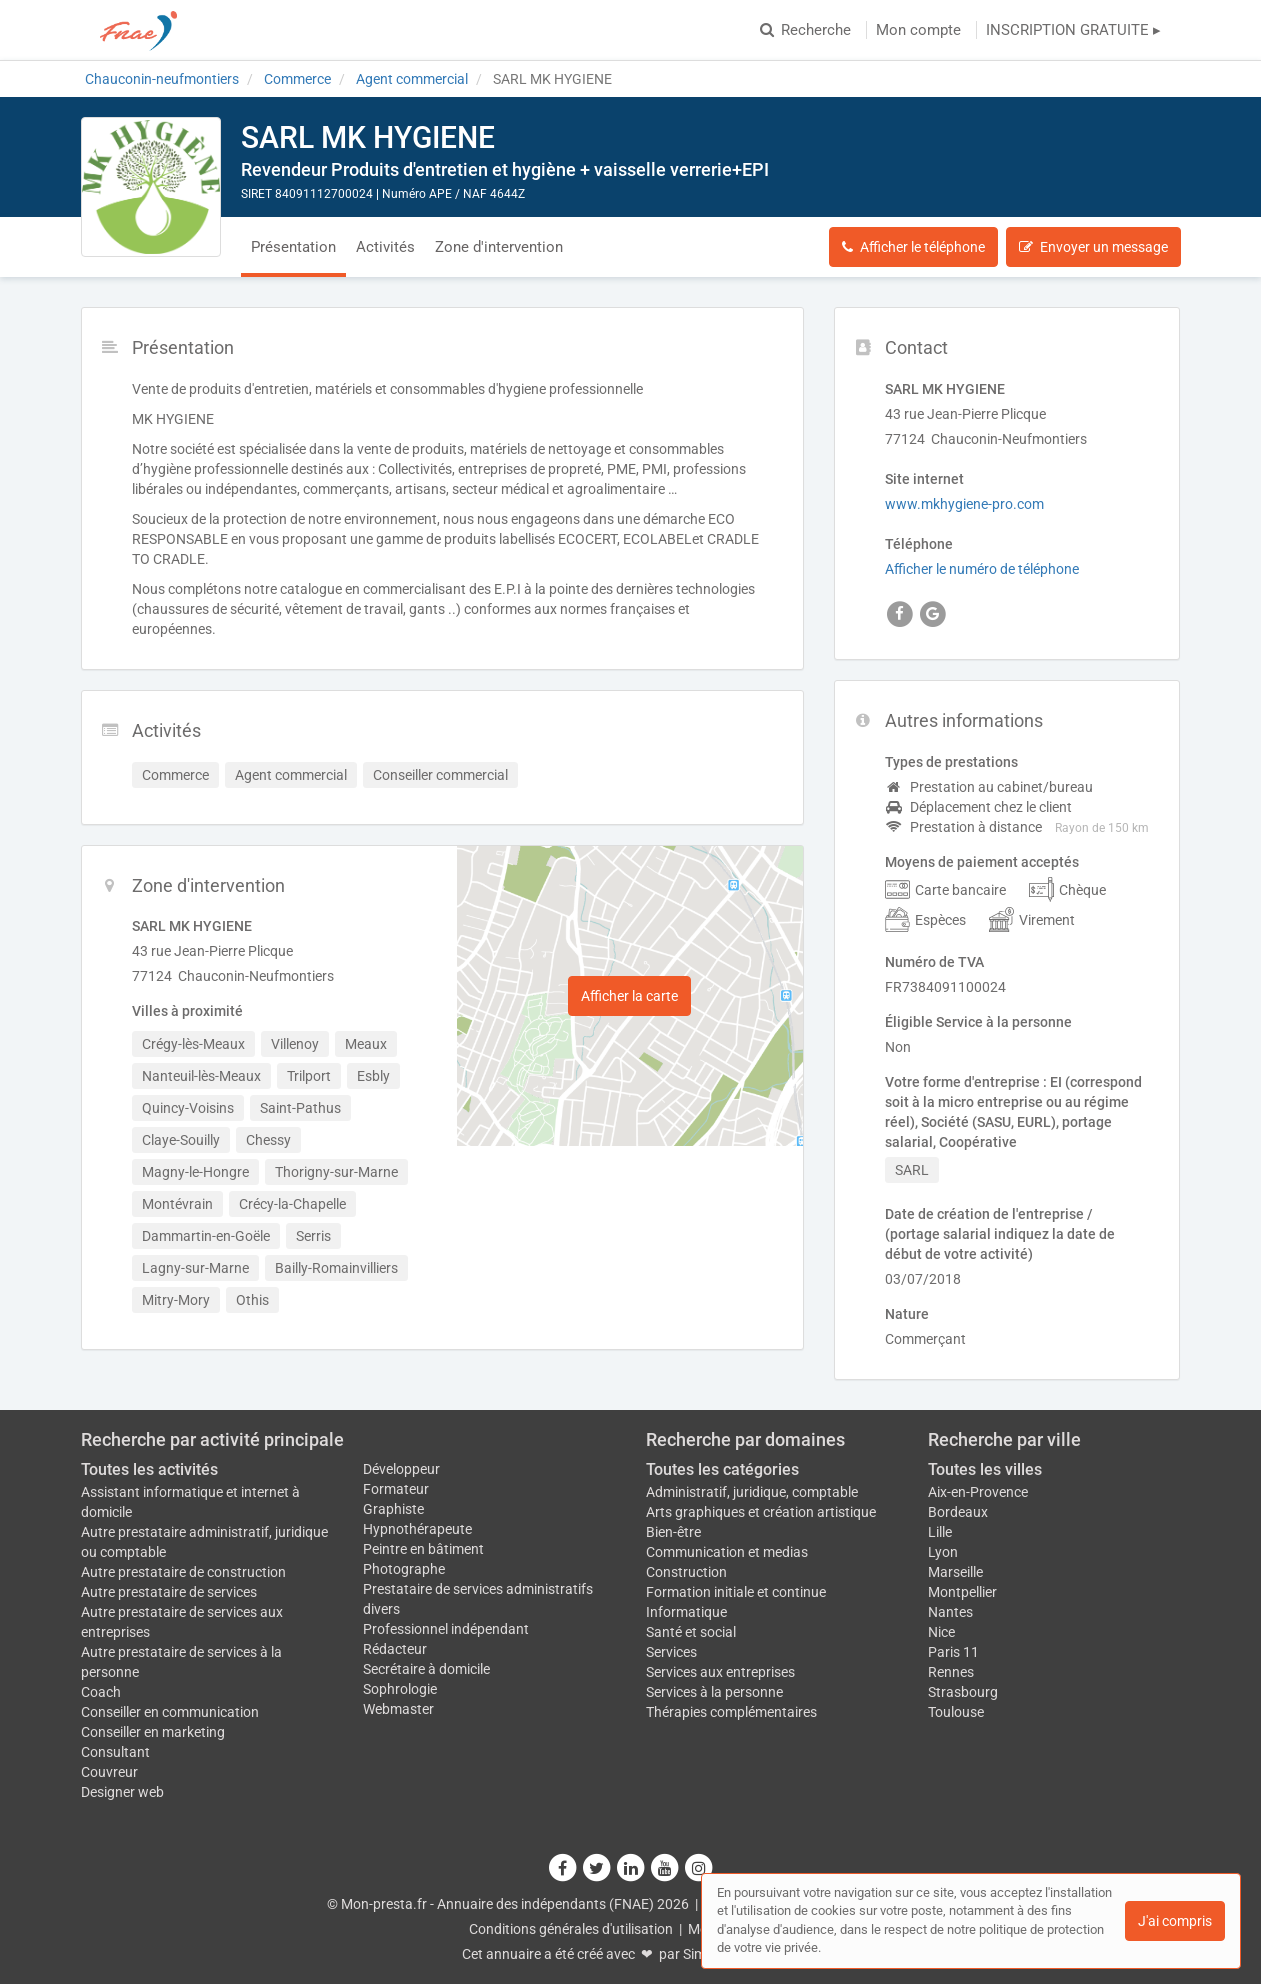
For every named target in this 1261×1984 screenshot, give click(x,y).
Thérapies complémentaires (731, 1712)
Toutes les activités (149, 1469)
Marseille (955, 1572)
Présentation (293, 247)
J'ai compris (1175, 1921)
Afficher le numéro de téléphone (982, 569)
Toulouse (956, 1712)
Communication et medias (727, 1552)
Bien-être (673, 1532)
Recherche (805, 30)
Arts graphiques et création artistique (761, 1512)
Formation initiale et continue (736, 1592)
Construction (686, 1572)
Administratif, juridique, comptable (752, 1492)
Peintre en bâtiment (423, 1549)
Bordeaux (958, 1512)
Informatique (686, 1612)
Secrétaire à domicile (426, 1669)
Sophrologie (400, 1689)
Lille (940, 1532)
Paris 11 (953, 1652)
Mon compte (918, 30)
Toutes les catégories (722, 1469)
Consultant (115, 1752)
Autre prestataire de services (169, 1592)
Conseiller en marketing (153, 1732)
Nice (941, 1632)
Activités (385, 247)
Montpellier (962, 1592)
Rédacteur (395, 1649)
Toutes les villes (985, 1469)
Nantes (950, 1612)
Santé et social (691, 1632)
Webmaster (398, 1709)
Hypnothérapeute (417, 1529)
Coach (101, 1692)
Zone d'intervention (499, 247)
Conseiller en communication (170, 1712)
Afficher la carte (629, 996)
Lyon (943, 1552)
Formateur (396, 1489)
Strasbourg (963, 1692)
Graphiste (393, 1509)
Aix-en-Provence (978, 1492)
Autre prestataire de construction (183, 1572)
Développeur (401, 1469)
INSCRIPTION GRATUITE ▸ (1073, 30)
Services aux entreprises (720, 1672)
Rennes (951, 1672)
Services (671, 1652)
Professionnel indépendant (446, 1629)
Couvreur (109, 1772)
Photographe (404, 1569)
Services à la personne (714, 1692)
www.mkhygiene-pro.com (964, 504)
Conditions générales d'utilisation (571, 1929)
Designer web (122, 1792)
